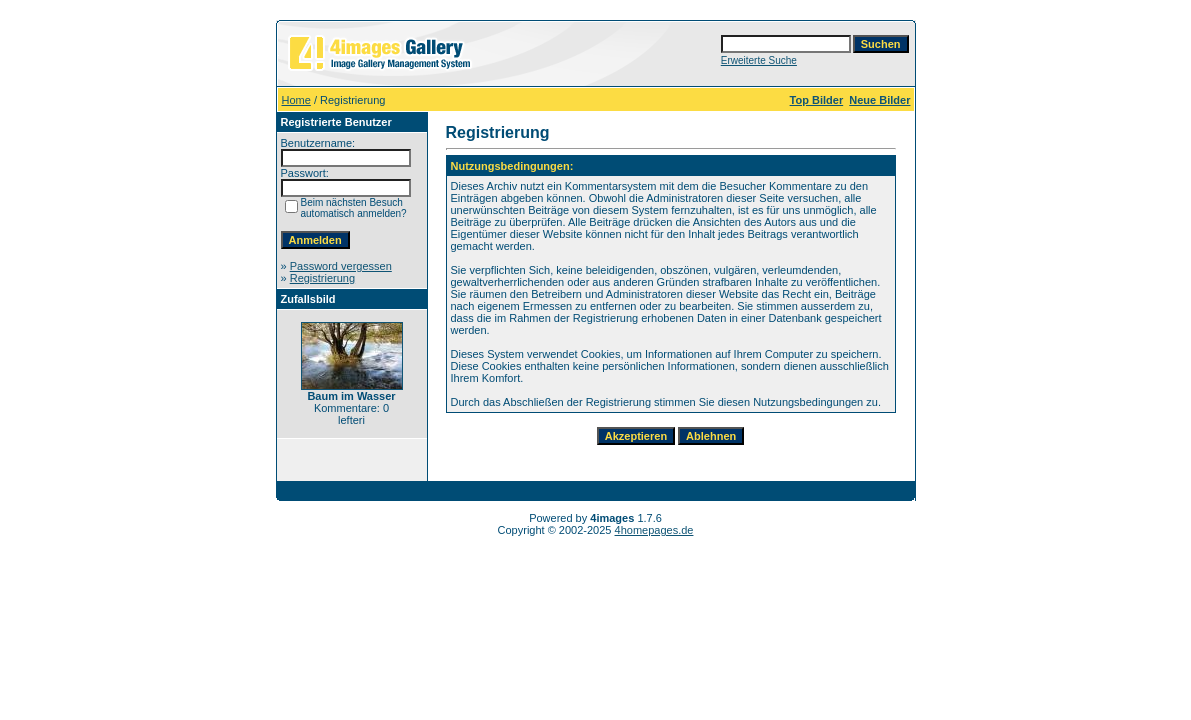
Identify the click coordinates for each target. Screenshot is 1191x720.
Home (296, 100)
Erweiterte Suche (759, 60)
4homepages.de (654, 530)
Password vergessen (341, 266)
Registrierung (322, 278)
